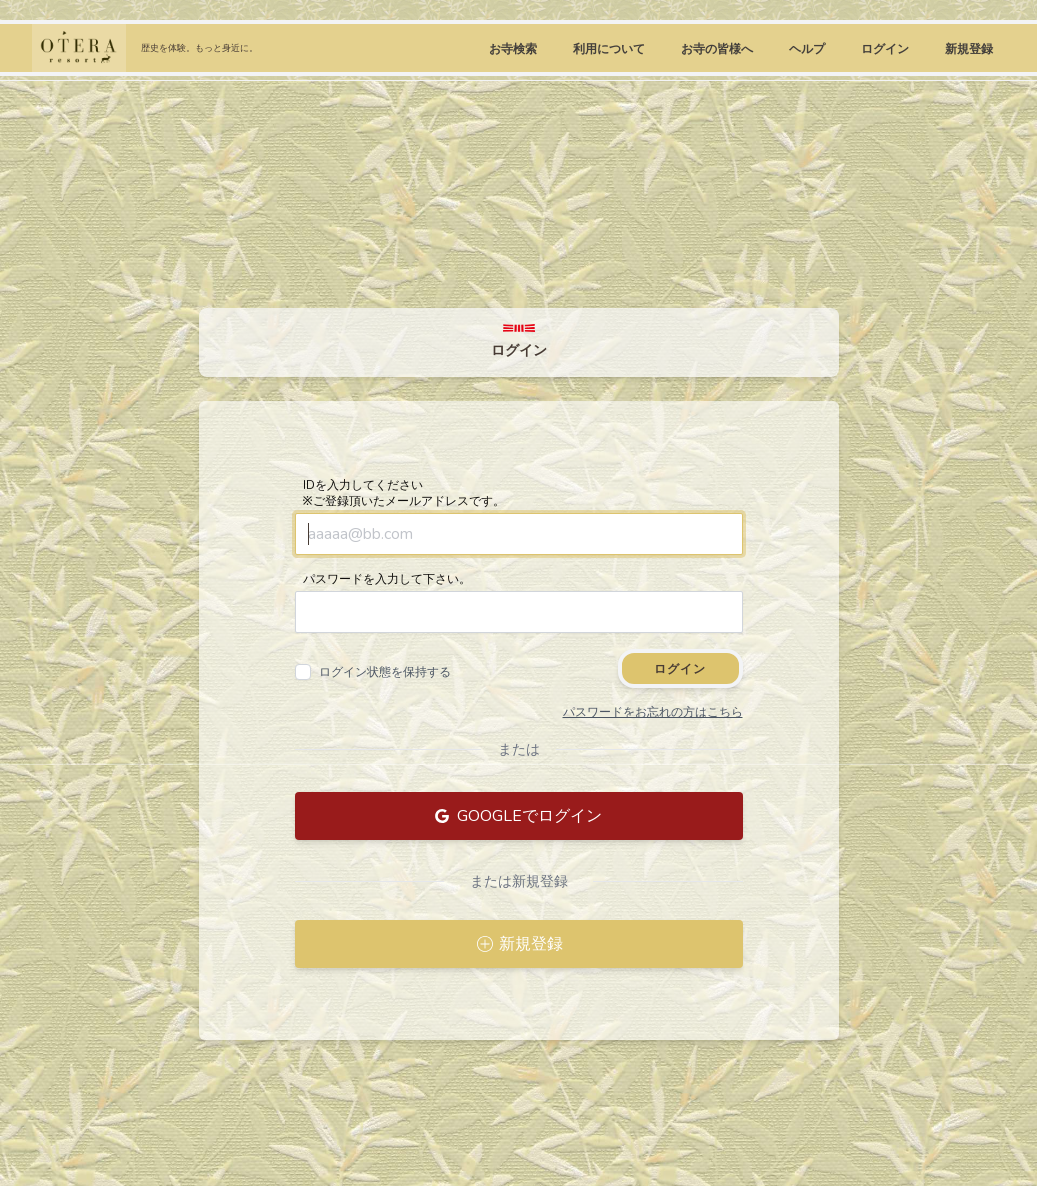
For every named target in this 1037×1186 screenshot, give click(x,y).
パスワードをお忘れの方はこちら (653, 712)
